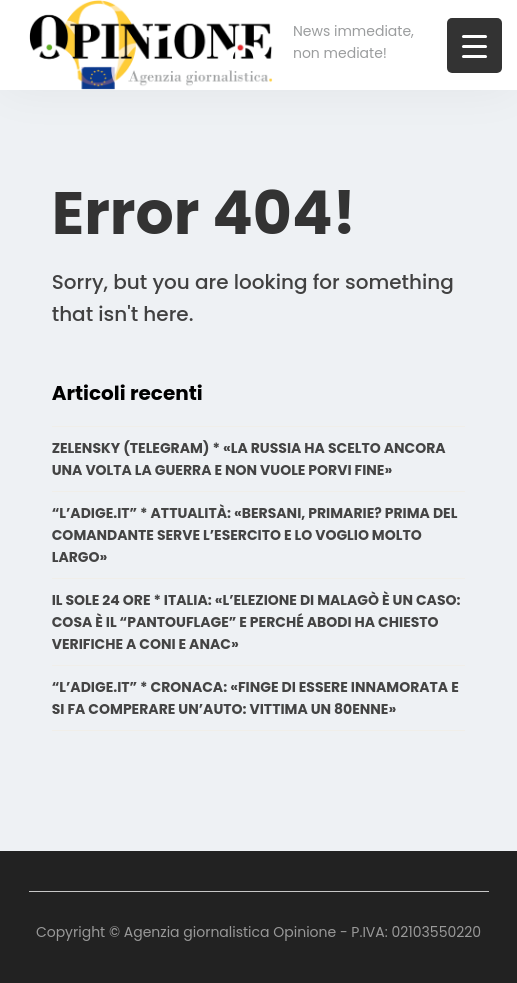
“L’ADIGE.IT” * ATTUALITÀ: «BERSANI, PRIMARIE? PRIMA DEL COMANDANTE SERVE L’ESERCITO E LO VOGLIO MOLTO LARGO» (255, 535)
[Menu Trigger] (474, 45)
